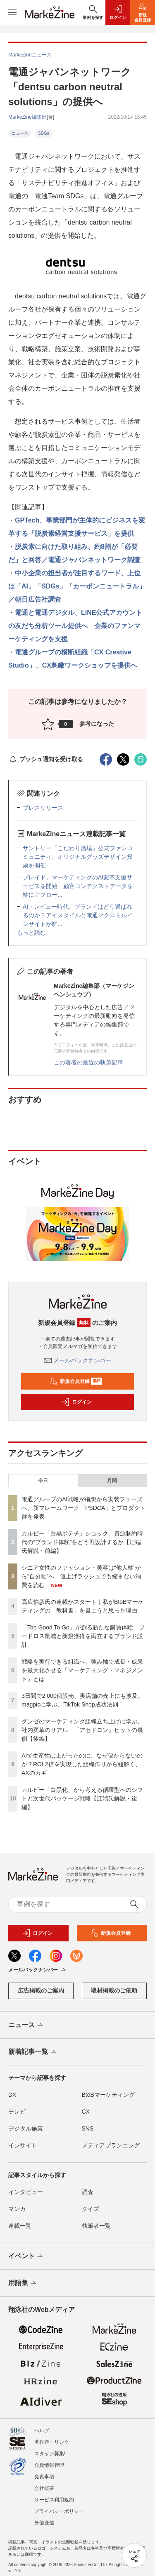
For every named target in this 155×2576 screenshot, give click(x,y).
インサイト (22, 2145)
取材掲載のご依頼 (114, 1990)
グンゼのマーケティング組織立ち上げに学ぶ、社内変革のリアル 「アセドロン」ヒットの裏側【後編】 (82, 1730)
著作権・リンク (51, 2442)
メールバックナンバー (78, 1360)
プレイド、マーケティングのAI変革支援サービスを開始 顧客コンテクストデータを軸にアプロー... (78, 886)
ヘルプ (41, 2430)
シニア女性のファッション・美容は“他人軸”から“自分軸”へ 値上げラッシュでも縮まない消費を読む (81, 1576)
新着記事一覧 (32, 2052)
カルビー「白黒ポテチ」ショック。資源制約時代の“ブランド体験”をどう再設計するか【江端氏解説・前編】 (82, 1542)
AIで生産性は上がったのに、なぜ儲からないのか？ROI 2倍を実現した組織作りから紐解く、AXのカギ (82, 1764)
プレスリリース (43, 807)
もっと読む (31, 932)
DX (12, 2094)
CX (86, 2111)
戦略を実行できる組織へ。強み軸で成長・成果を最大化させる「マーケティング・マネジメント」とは (82, 1670)
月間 (112, 1481)
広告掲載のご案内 (41, 1990)
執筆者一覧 (96, 2225)
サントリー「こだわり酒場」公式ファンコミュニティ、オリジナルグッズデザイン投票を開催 (78, 857)
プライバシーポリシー (59, 2511)
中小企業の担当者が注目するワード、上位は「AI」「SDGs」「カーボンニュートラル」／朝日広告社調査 (76, 586)
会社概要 (44, 2488)
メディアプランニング (111, 2145)
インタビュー (25, 2192)
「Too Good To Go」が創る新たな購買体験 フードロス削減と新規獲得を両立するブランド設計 (83, 1636)
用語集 (23, 2283)
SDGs (43, 133)
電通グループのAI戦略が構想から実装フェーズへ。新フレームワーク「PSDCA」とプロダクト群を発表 (83, 1508)
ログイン (76, 1402)
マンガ (17, 2209)
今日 (43, 1481)
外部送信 (44, 2523)
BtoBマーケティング (108, 2094)
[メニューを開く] (12, 12)
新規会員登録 (76, 1381)
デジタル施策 (25, 2128)
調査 (87, 2192)
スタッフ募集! (49, 2453)
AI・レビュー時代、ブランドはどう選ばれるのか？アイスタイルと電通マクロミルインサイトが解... (78, 915)
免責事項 (44, 2477)
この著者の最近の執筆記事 (88, 1062)
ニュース (20, 133)
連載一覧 (19, 2225)
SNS (88, 2128)
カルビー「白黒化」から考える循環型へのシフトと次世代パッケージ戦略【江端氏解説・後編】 (82, 1798)
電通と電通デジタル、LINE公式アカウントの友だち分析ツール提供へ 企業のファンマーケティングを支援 (75, 625)
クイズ (90, 2209)
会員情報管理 (49, 2465)
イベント (26, 2257)
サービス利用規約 (54, 2500)
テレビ (17, 2111)
